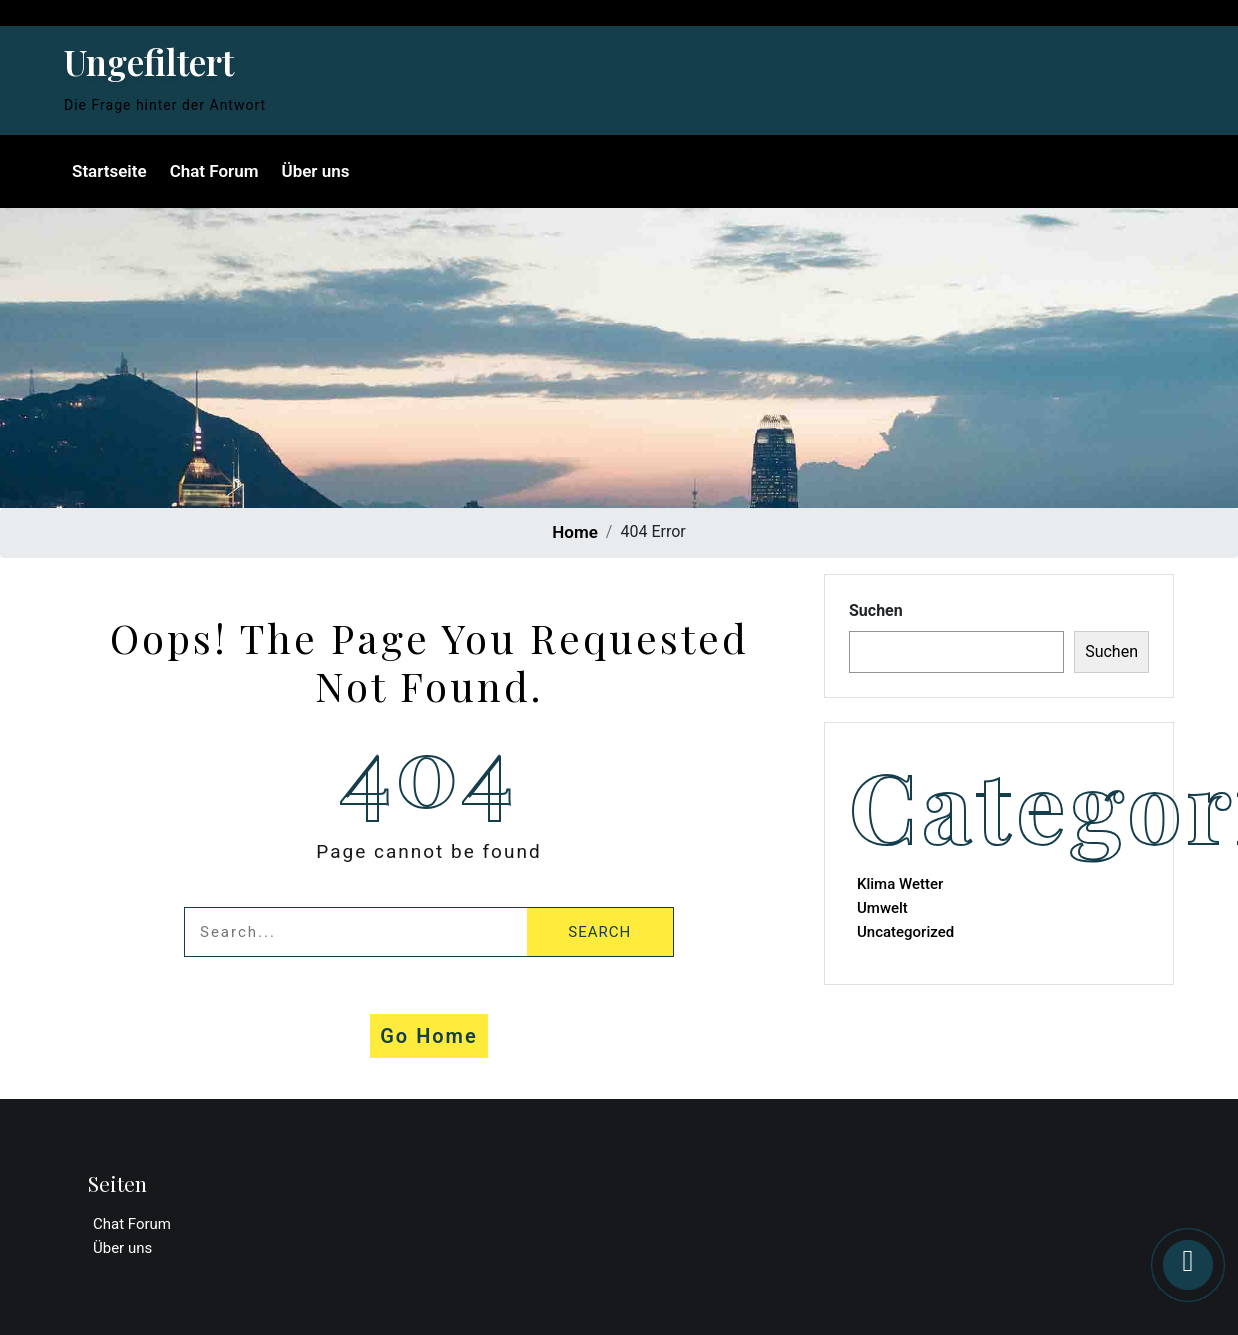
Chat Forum (214, 171)
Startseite (109, 171)
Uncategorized (905, 932)
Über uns (315, 171)
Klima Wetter (900, 884)
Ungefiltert (149, 61)
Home (575, 532)
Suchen (876, 610)
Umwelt (882, 908)
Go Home (429, 1036)
